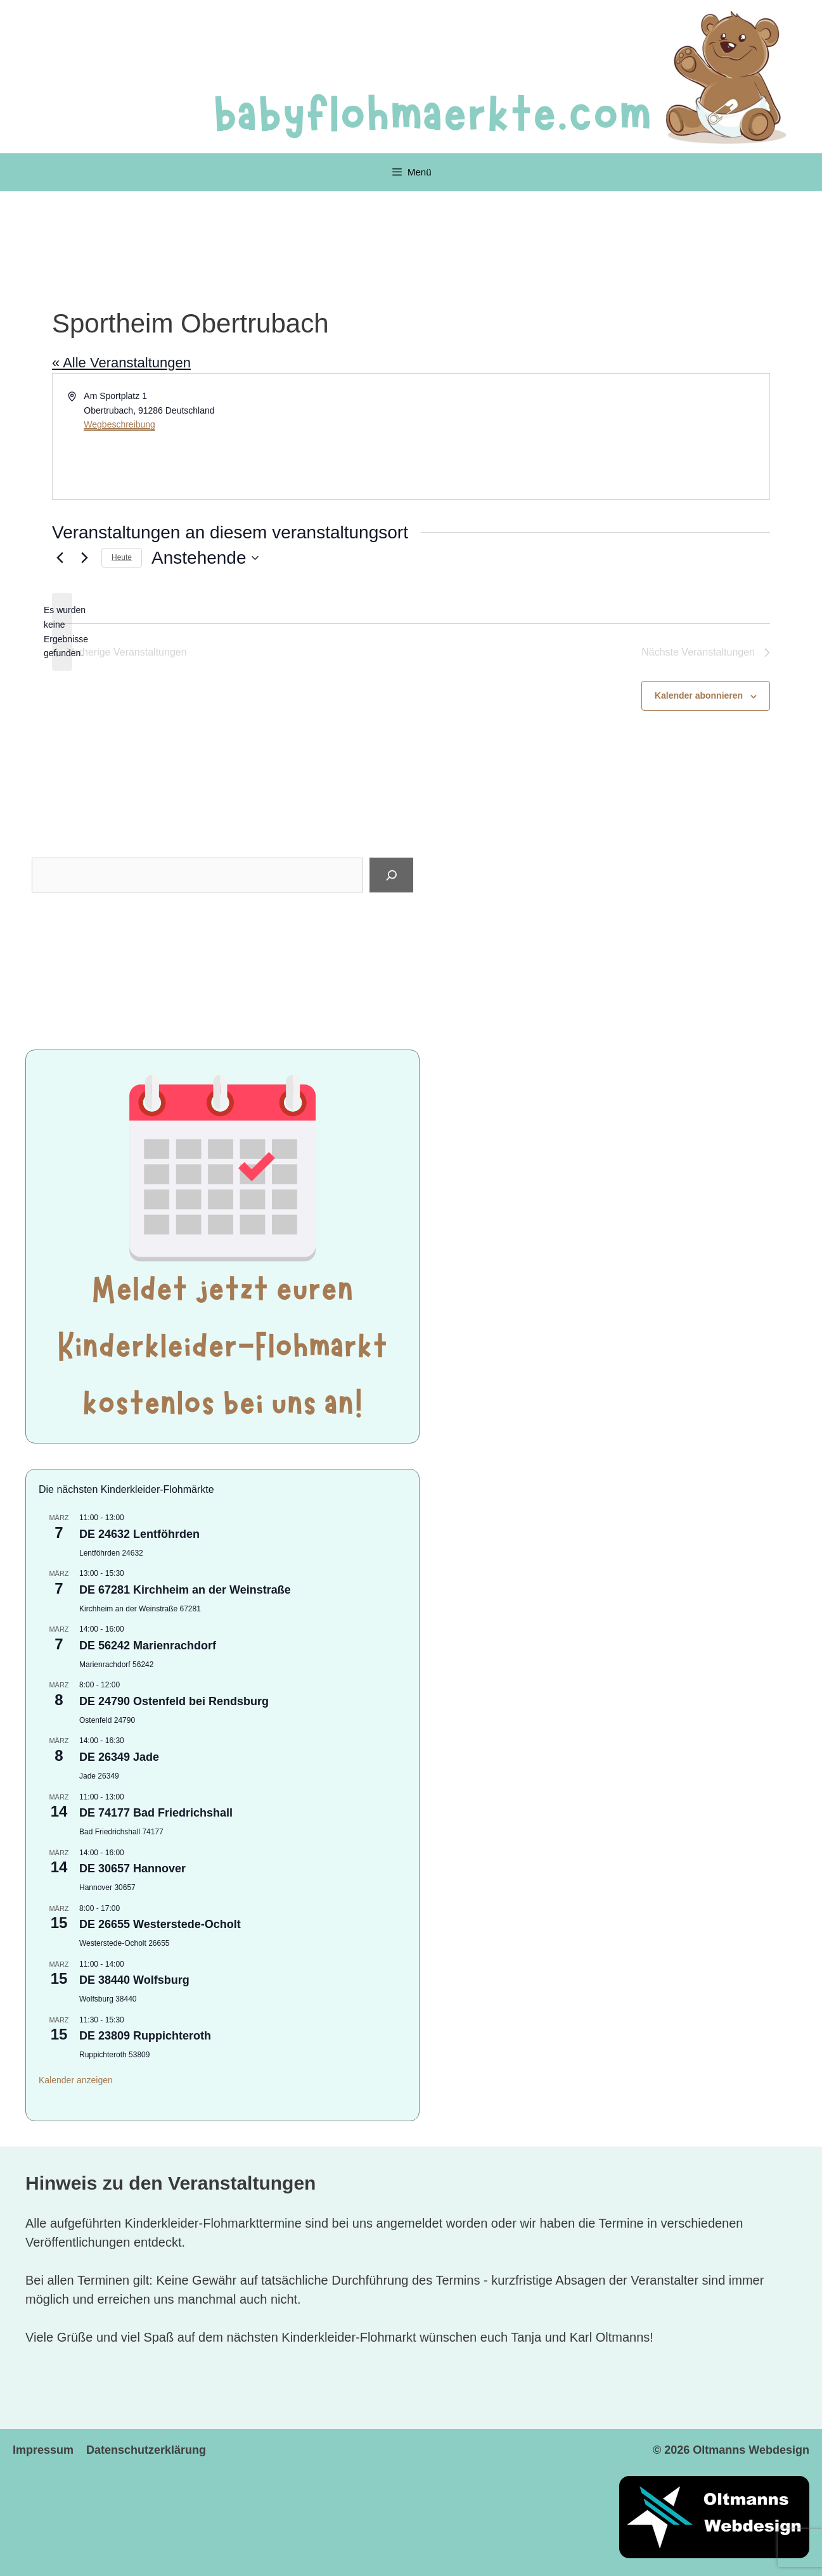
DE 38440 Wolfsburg (134, 1980)
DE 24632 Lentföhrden (139, 1534)
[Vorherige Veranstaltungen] (59, 558)
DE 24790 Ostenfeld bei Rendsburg (174, 1701)
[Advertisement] (222, 971)
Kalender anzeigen (76, 2080)
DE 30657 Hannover (132, 1868)
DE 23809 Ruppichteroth (145, 2035)
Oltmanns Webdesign (751, 2450)
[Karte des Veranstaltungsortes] (590, 436)
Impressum (43, 2450)
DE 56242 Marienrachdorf (147, 1645)
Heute (122, 557)
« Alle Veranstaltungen (121, 363)
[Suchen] (391, 875)
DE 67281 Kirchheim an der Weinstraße (185, 1589)
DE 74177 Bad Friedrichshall (156, 1812)
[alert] (62, 632)
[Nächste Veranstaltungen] (84, 558)
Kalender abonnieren (699, 695)
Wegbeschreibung (119, 424)
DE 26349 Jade (119, 1757)
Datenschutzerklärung (146, 2450)
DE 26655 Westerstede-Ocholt (160, 1924)
